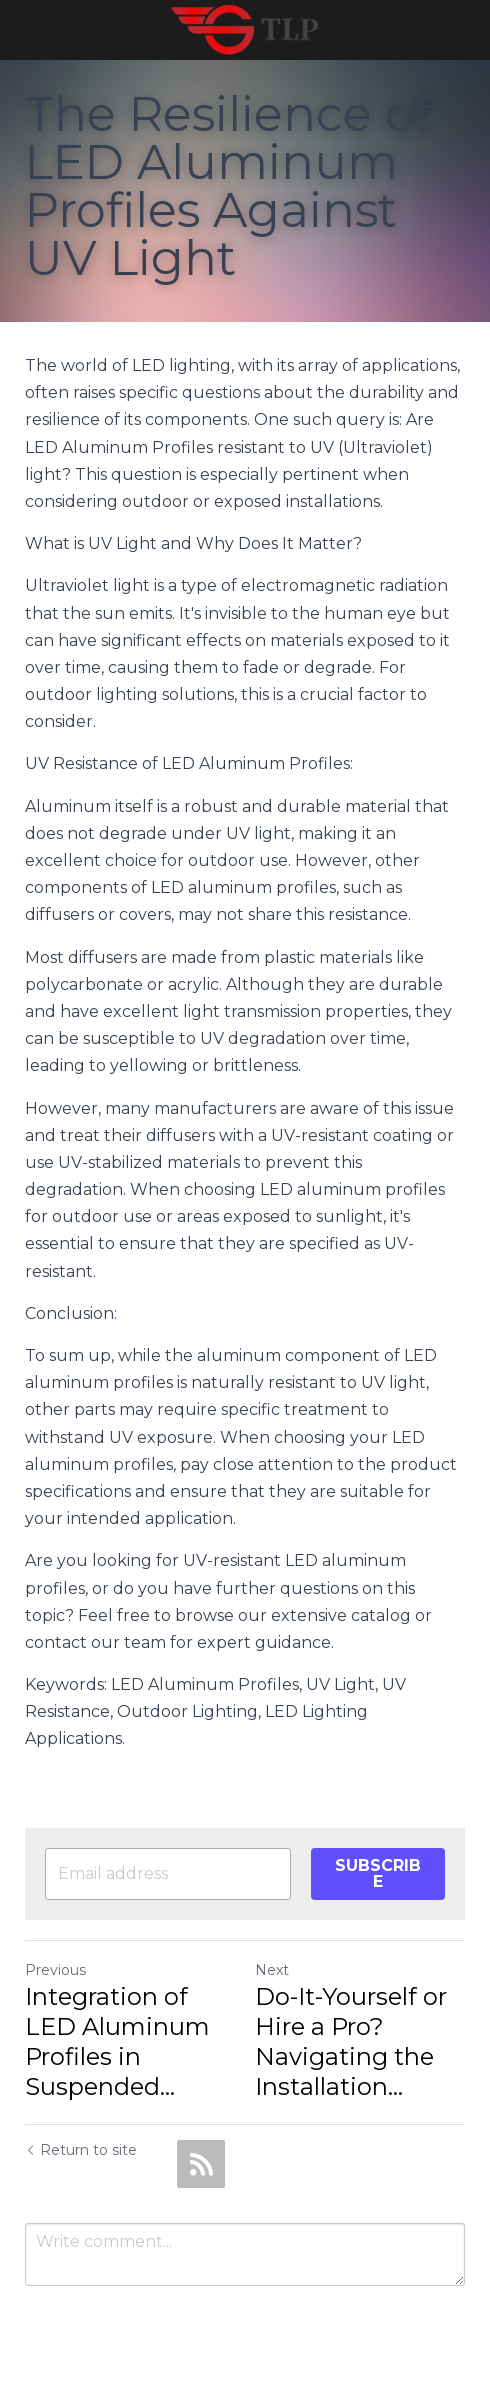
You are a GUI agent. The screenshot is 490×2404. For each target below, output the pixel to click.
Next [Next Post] (272, 1970)
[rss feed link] (201, 2164)
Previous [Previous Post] (55, 1970)
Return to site (81, 2150)
